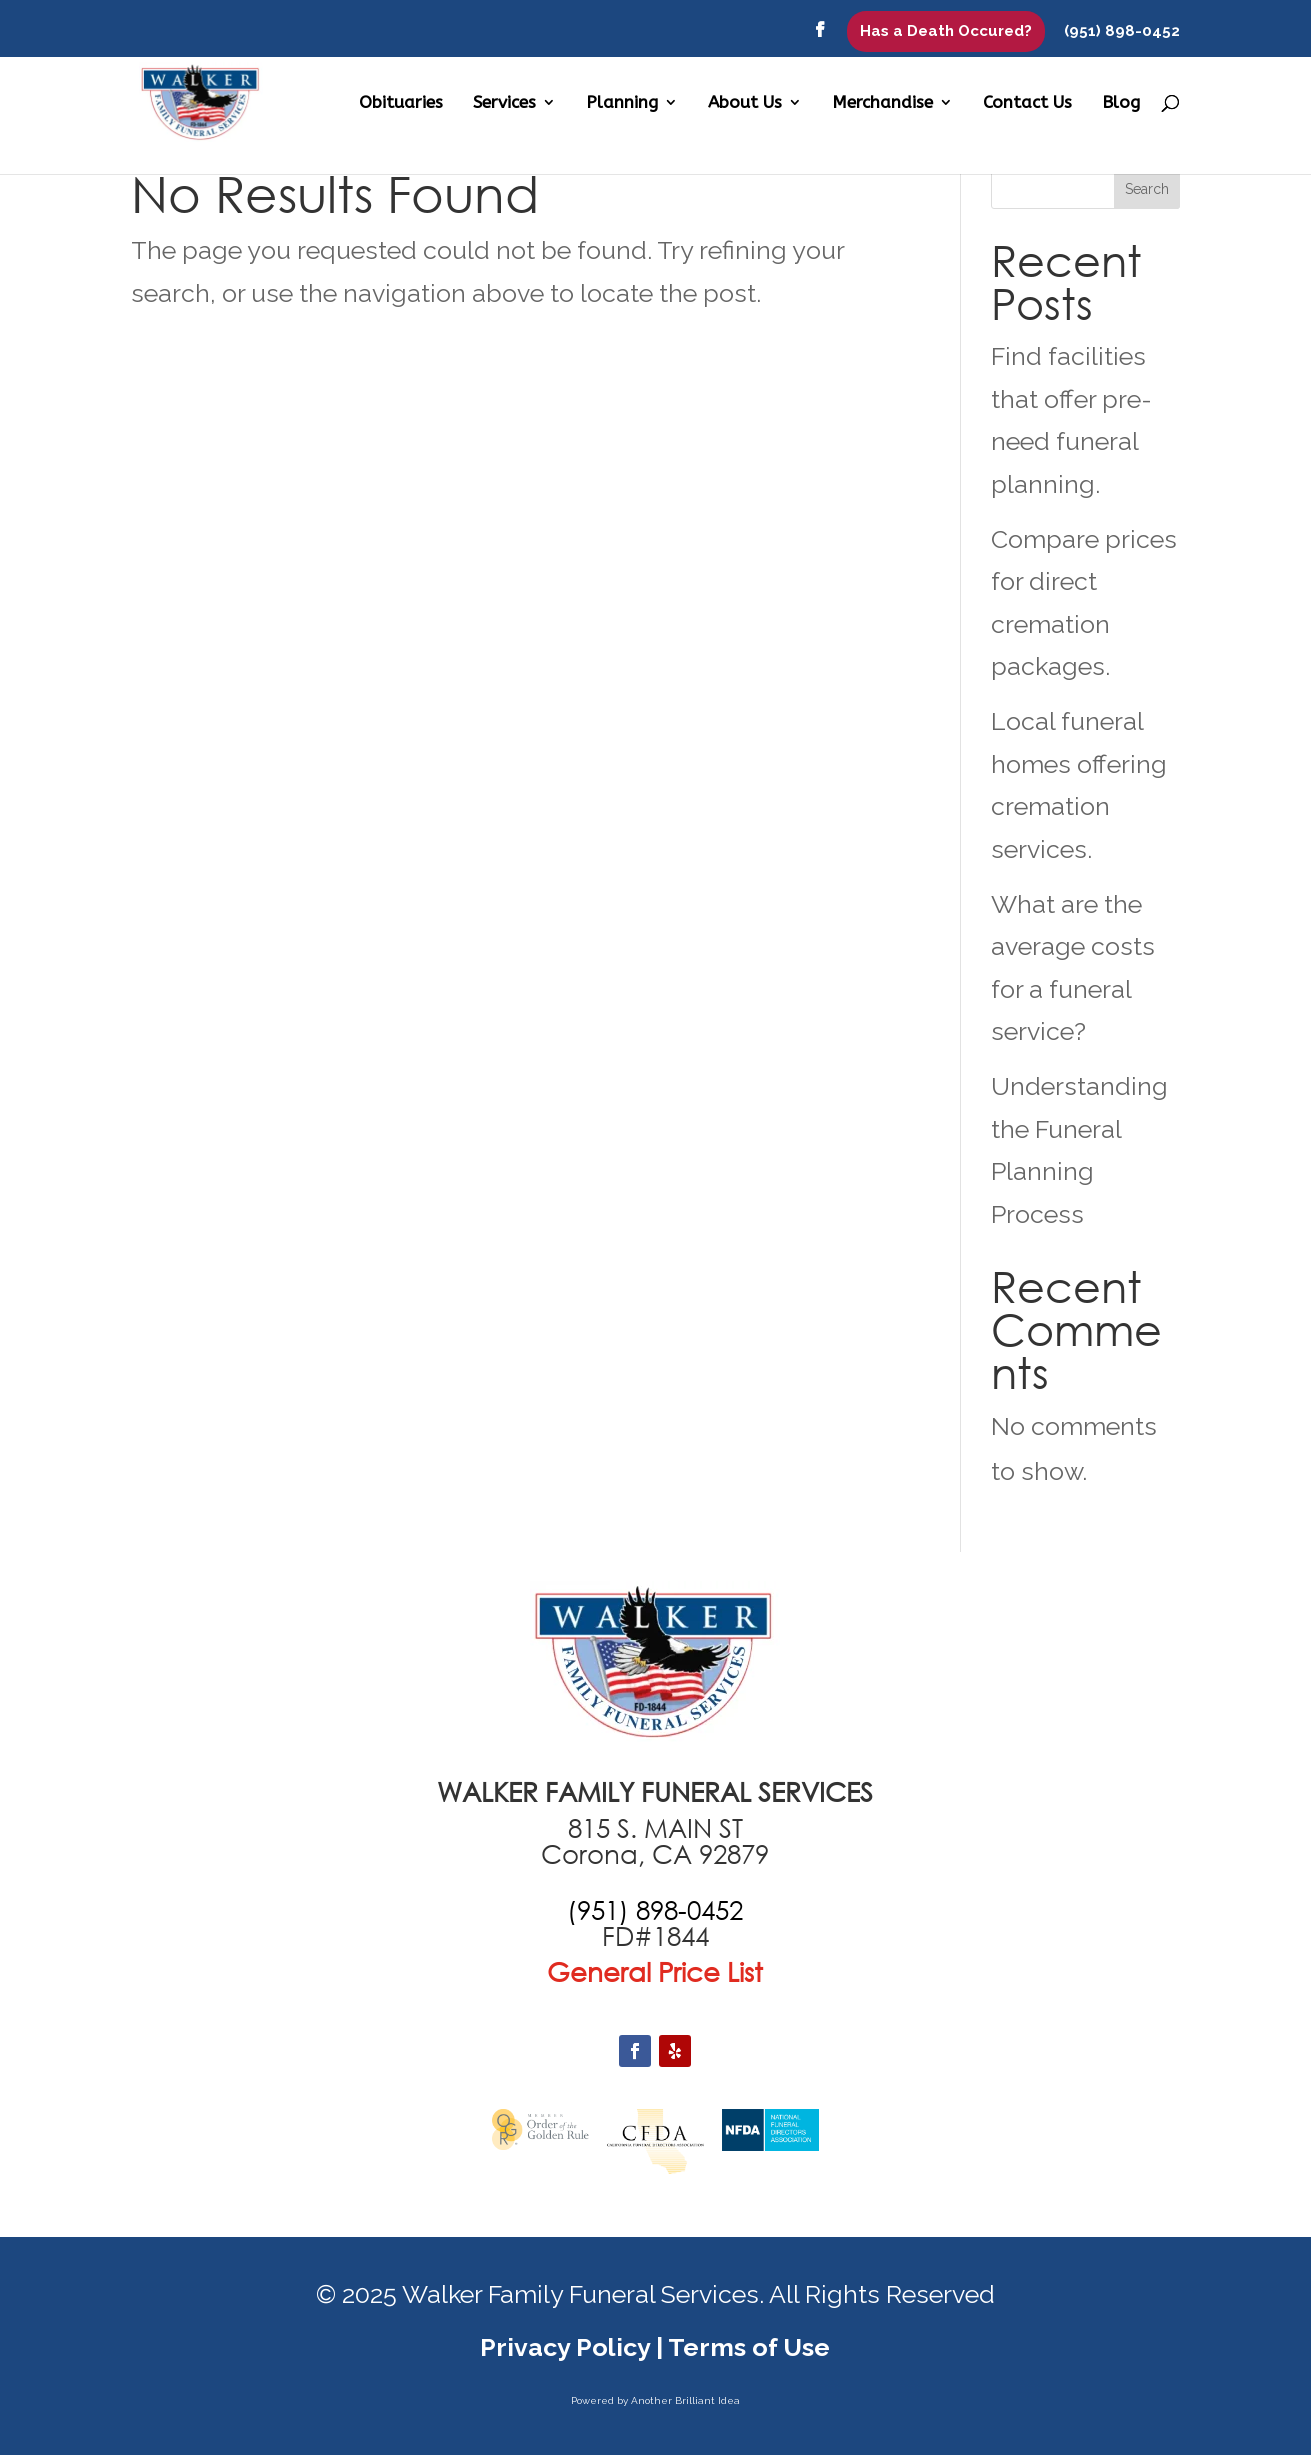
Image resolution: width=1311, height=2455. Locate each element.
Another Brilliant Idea (685, 2400)
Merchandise (882, 103)
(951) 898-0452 (1122, 32)
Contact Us (1027, 103)
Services (504, 103)
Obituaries (401, 103)
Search (1147, 189)
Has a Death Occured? (946, 31)
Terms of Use (749, 2347)
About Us (745, 103)
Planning (622, 103)
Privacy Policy (565, 2347)
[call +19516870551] (655, 1910)
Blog (1121, 103)
